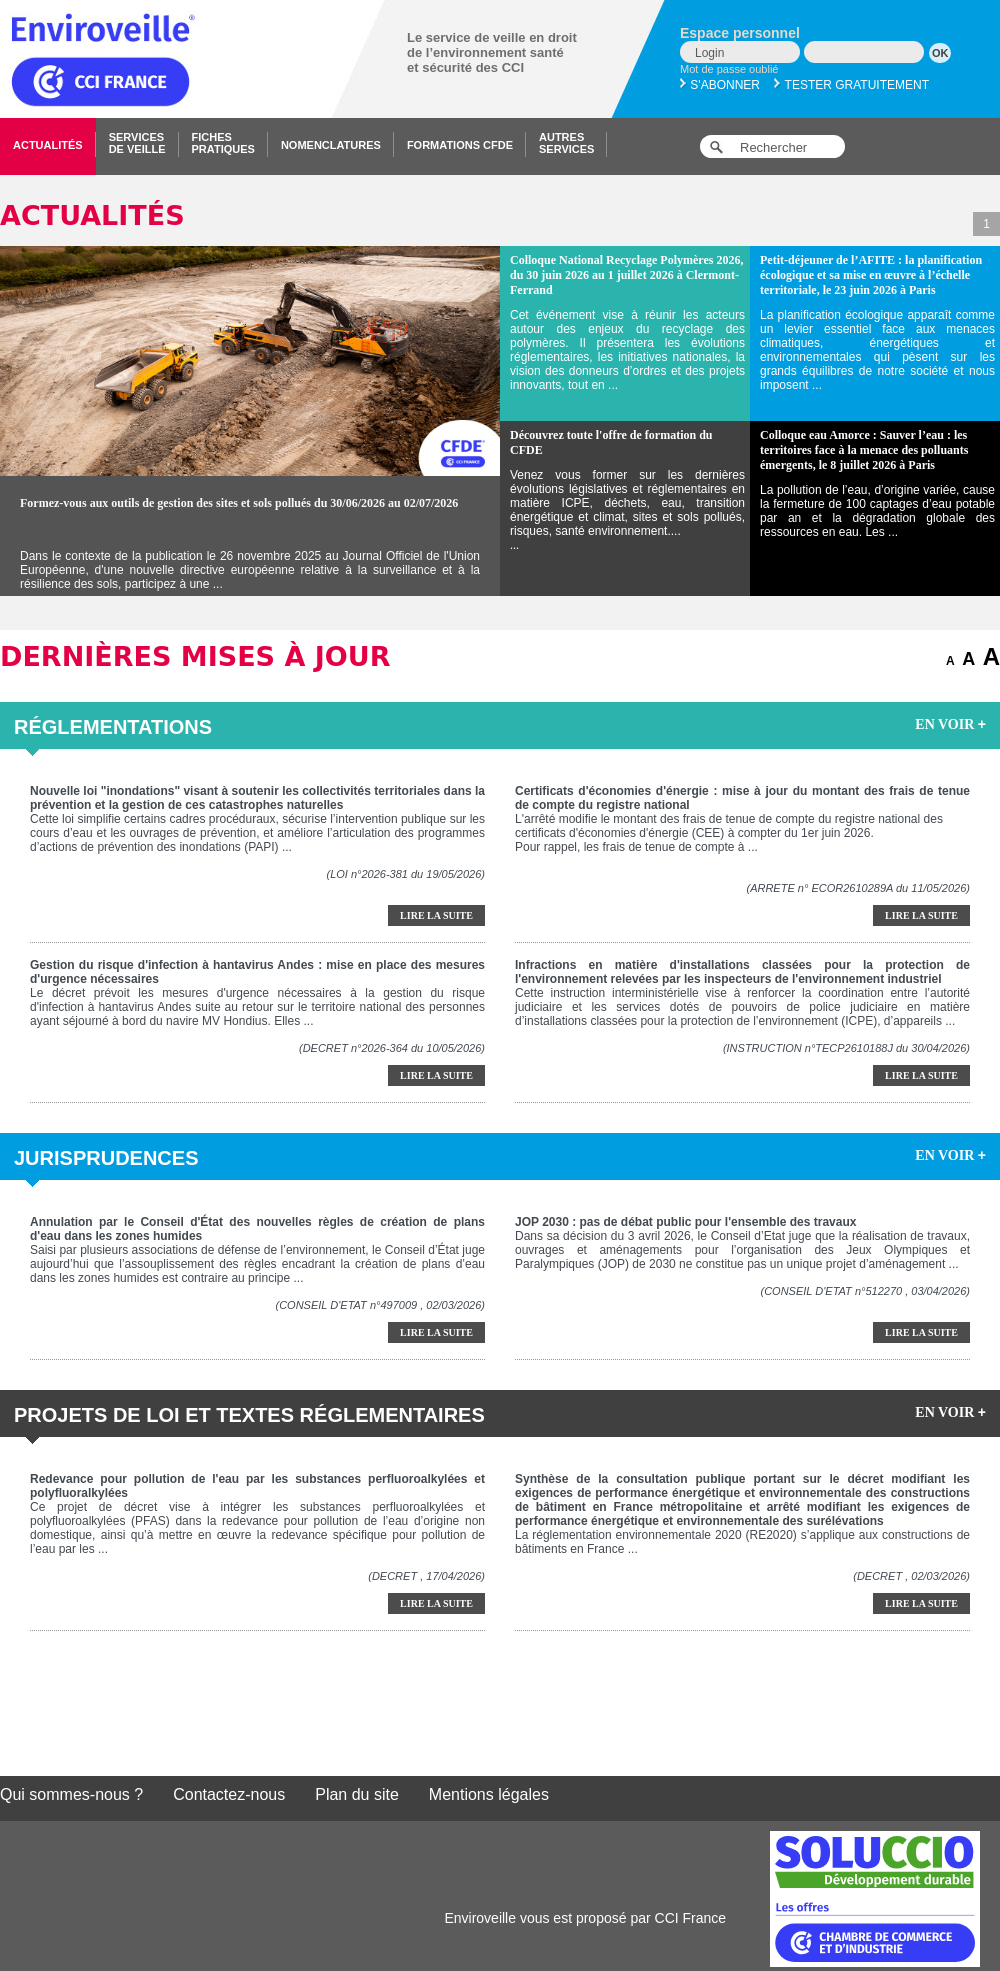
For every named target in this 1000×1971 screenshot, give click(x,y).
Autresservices (566, 143)
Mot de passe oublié (729, 69)
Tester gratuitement (851, 85)
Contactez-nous (229, 1794)
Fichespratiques (223, 143)
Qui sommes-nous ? (71, 1794)
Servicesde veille (137, 143)
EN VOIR (950, 724)
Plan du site (357, 1794)
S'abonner (720, 85)
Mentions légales (489, 1794)
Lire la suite (436, 915)
